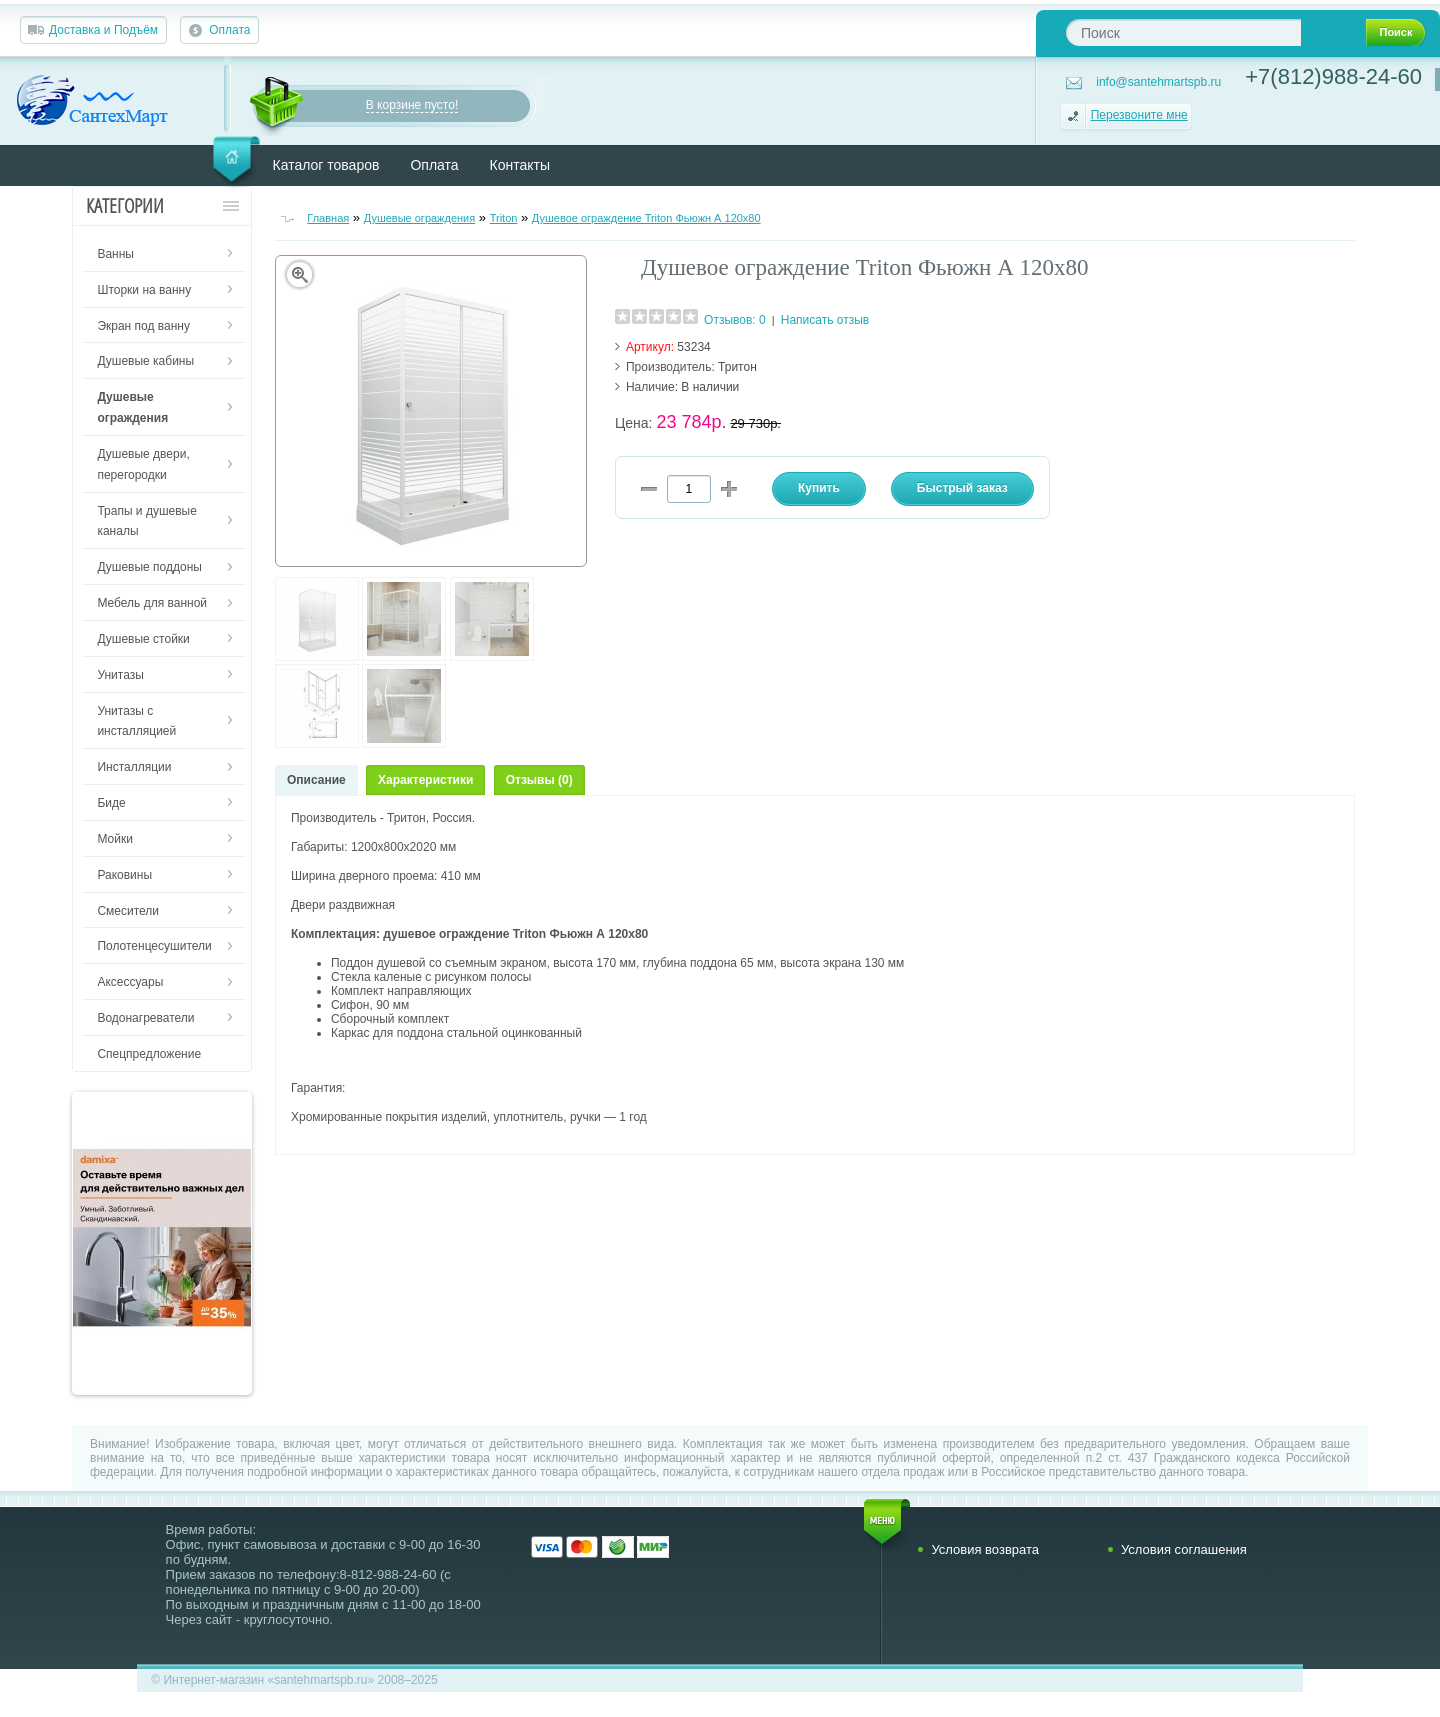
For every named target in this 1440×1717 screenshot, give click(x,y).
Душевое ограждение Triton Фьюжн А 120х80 (646, 218)
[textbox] (1183, 32)
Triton (504, 218)
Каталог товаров (326, 165)
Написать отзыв (825, 320)
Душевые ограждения (420, 218)
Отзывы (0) (539, 780)
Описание (316, 780)
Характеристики (425, 780)
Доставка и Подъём (103, 30)
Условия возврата (985, 1549)
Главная (328, 218)
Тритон (737, 367)
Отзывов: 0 (735, 320)
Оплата (229, 30)
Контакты (520, 165)
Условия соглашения (1184, 1549)
